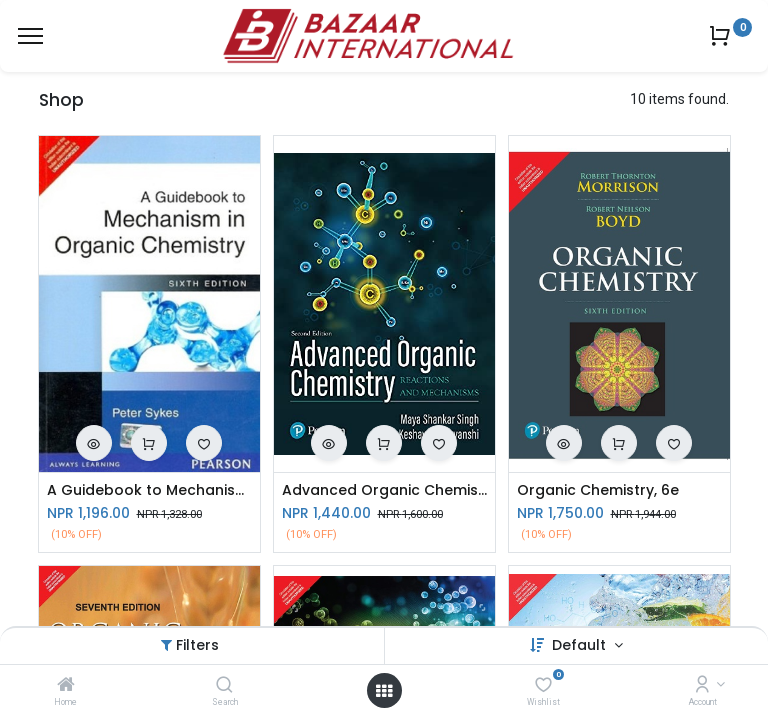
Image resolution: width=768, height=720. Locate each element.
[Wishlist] (543, 686)
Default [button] (581, 645)
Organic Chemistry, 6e (598, 490)
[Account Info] (702, 686)
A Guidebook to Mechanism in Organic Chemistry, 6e (149, 490)
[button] (94, 443)
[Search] (224, 686)
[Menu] (30, 36)
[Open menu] (384, 691)
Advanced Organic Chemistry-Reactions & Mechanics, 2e (384, 490)
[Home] (66, 686)
